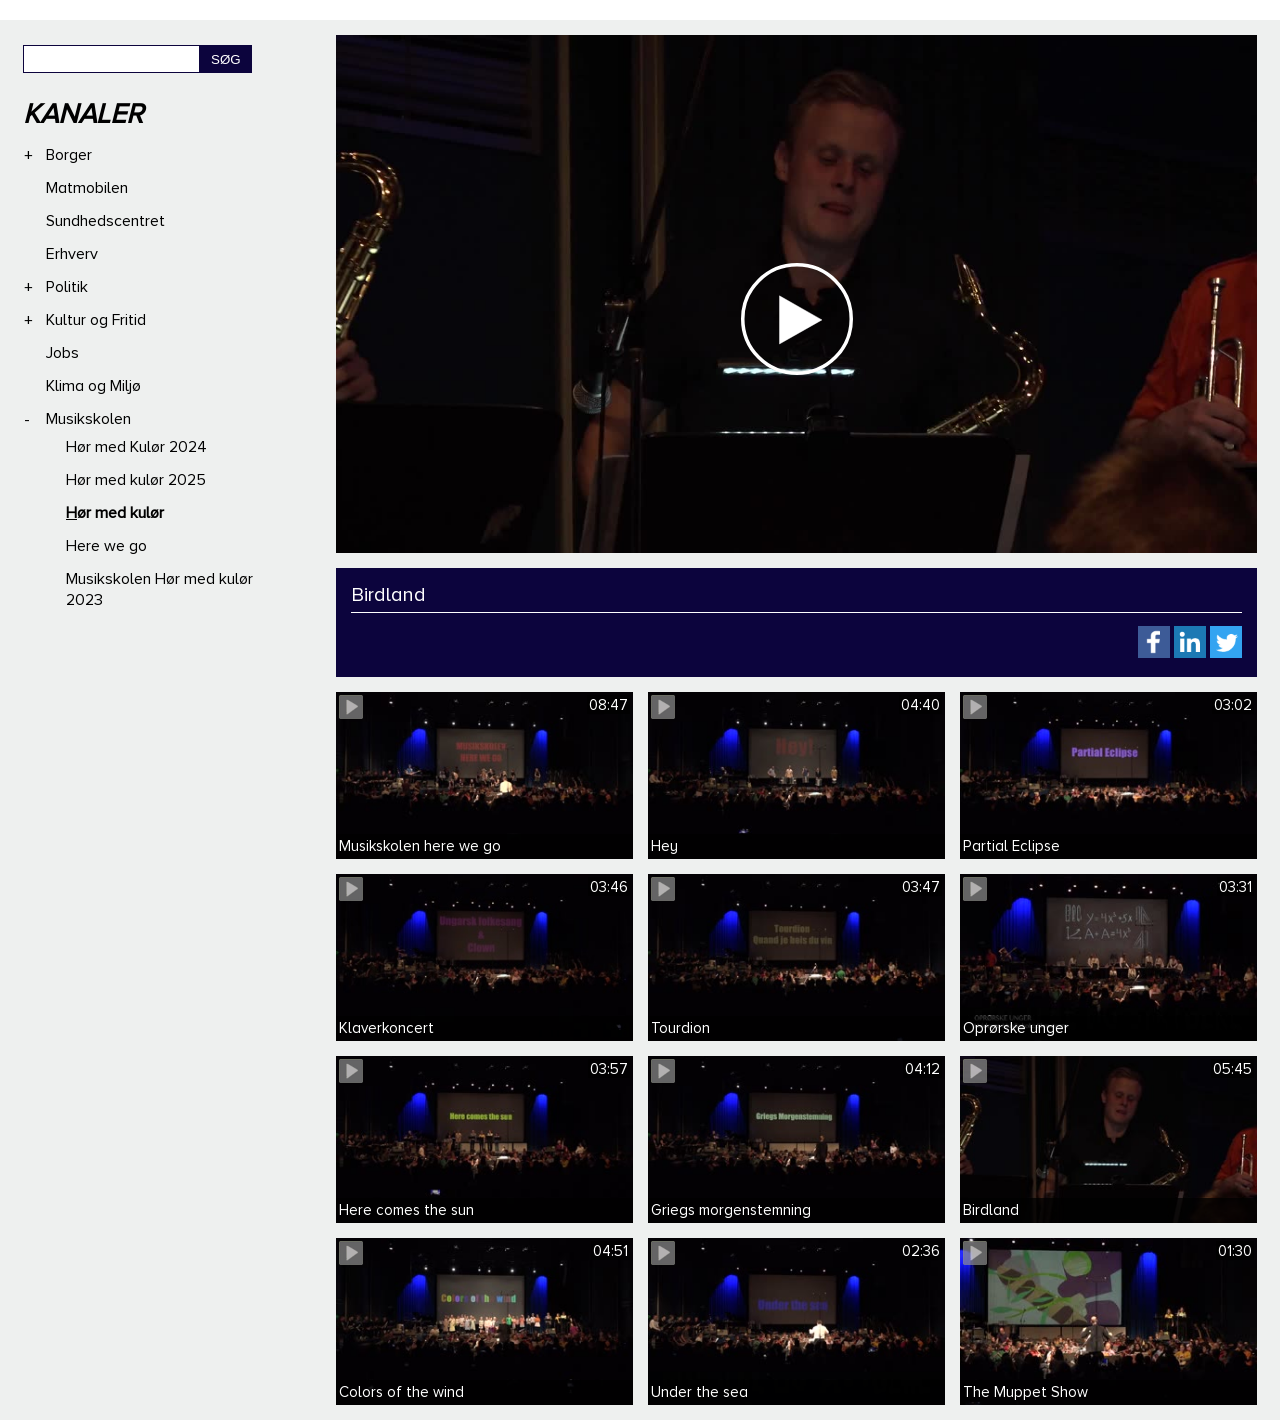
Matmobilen (87, 188)
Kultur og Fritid (96, 320)
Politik (67, 287)
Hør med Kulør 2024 (136, 447)
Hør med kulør (115, 513)
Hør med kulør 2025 (136, 480)
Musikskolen (88, 419)
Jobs (62, 353)
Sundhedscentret (105, 221)
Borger (69, 155)
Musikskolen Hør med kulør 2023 (159, 589)
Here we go (106, 546)
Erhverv (72, 254)
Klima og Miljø (93, 386)
